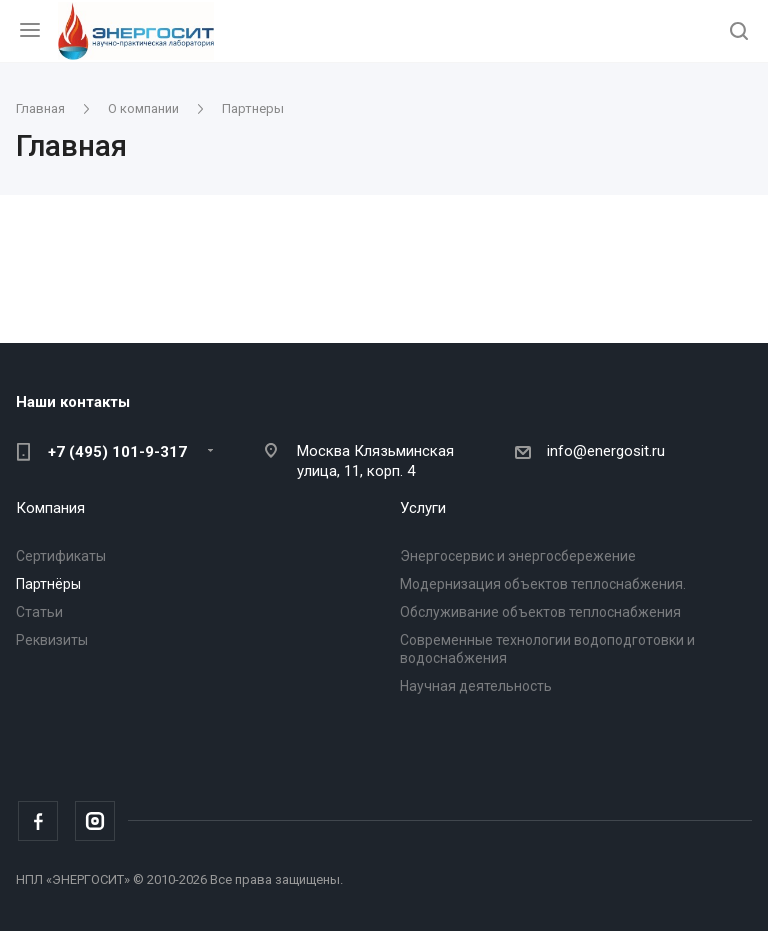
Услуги (423, 508)
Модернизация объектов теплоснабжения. (543, 584)
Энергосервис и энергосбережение (518, 556)
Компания (50, 508)
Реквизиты (52, 640)
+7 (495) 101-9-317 (117, 452)
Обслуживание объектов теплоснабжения (540, 612)
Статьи (39, 612)
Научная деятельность (476, 686)
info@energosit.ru (606, 451)
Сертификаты (61, 556)
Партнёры (48, 584)
